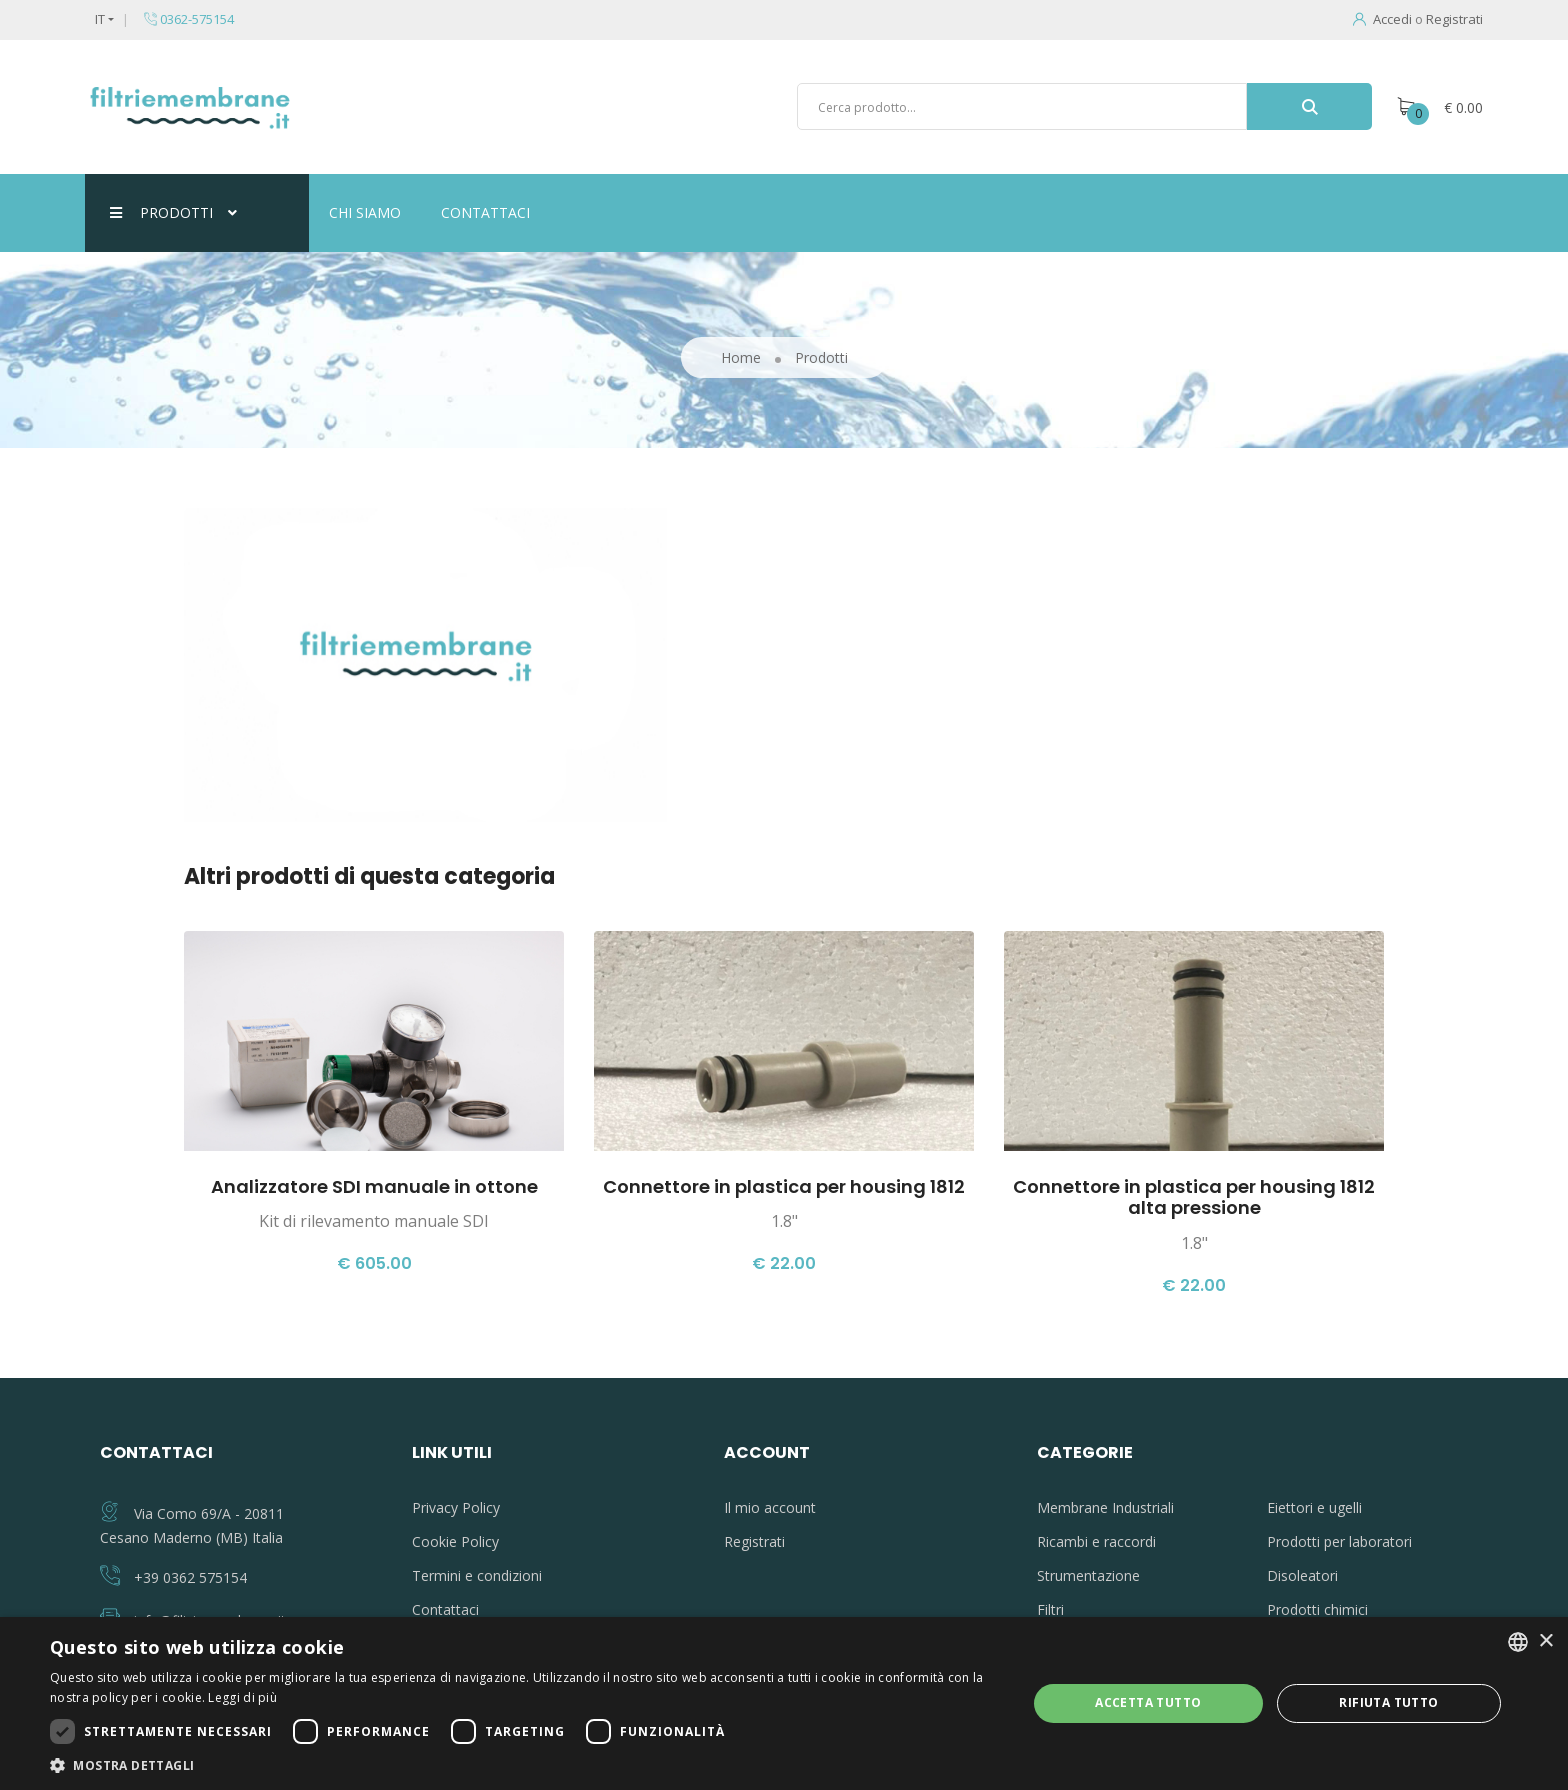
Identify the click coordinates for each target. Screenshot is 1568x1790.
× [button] (1545, 1641)
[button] (524, 1765)
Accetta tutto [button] (1148, 1702)
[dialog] (784, 1703)
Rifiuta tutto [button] (1388, 1702)
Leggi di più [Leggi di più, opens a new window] (242, 1697)
